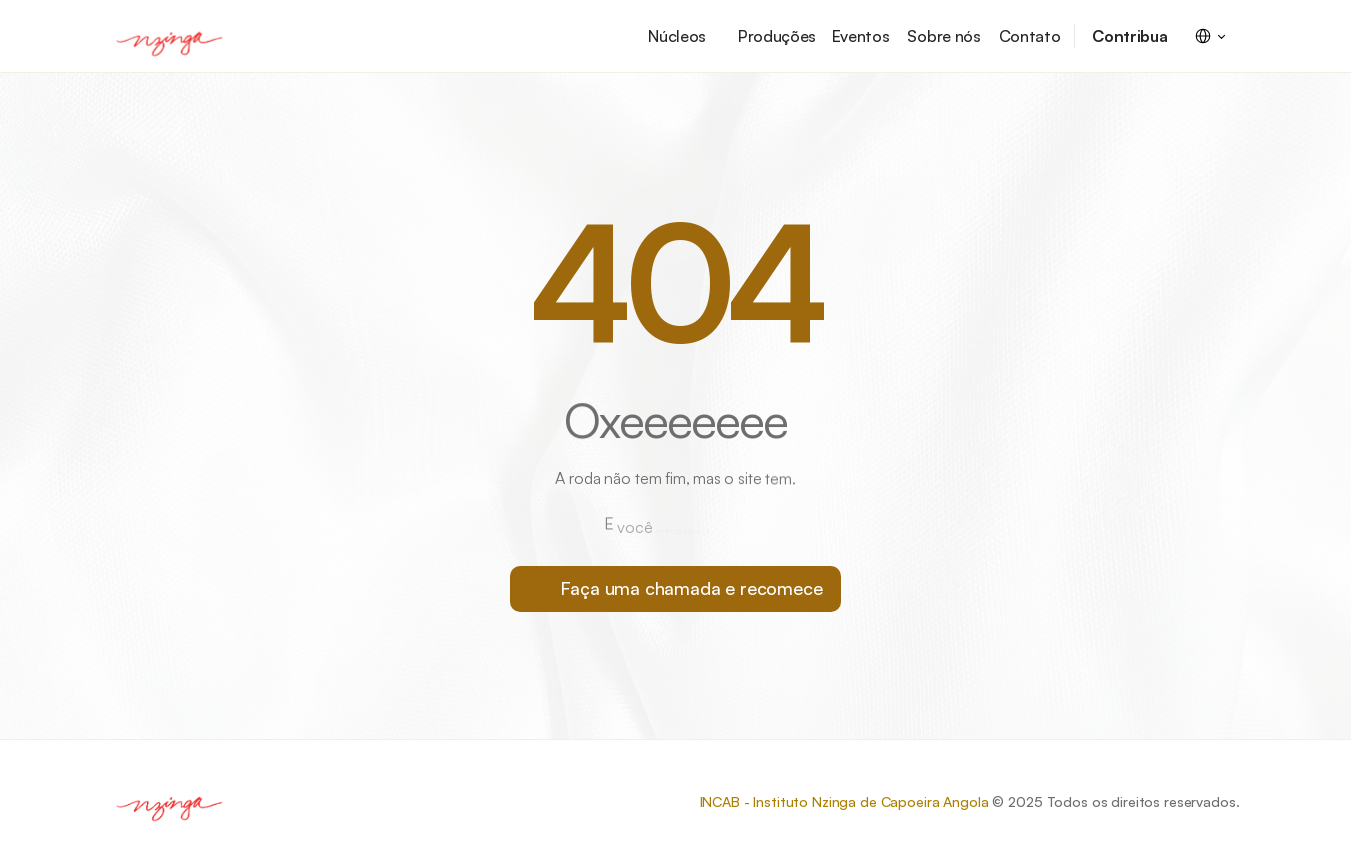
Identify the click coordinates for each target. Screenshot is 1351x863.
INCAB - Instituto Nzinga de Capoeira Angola (844, 801)
